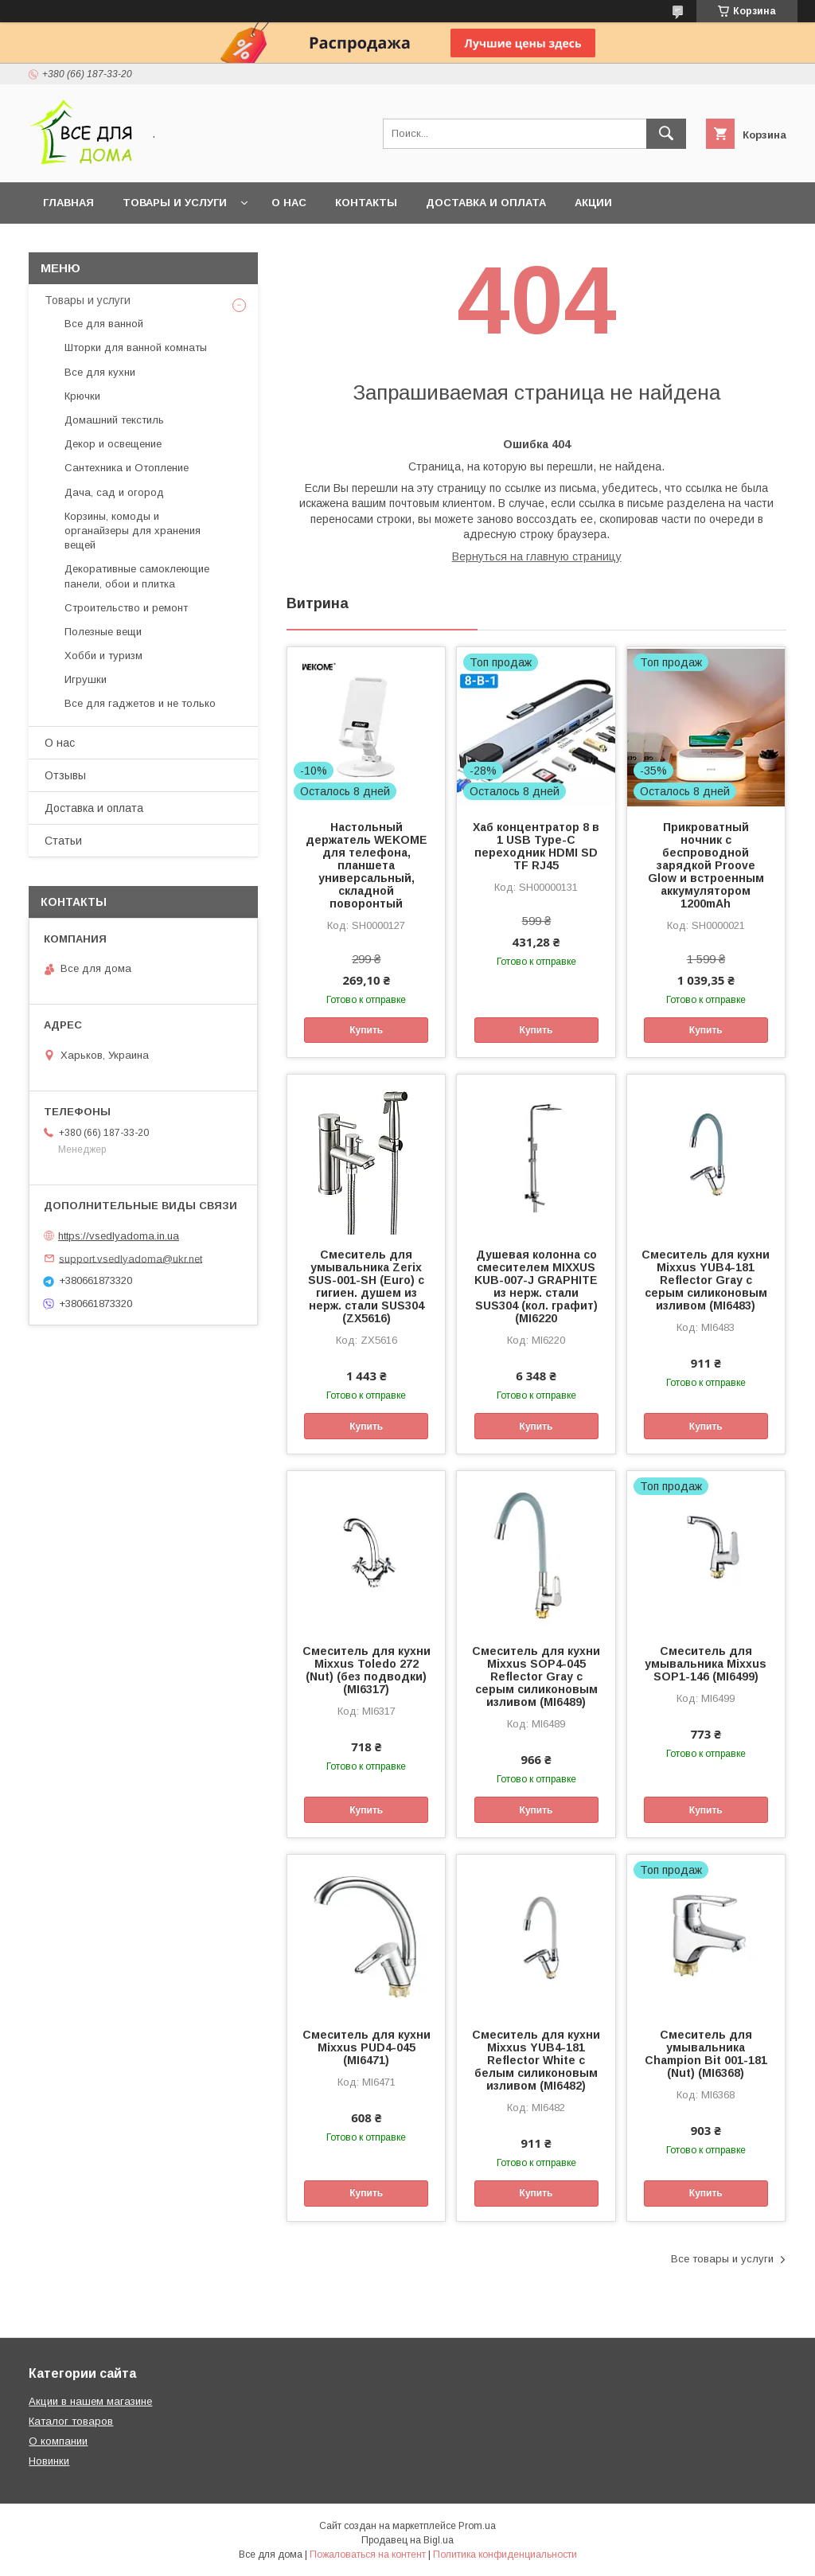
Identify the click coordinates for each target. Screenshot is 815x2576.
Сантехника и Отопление (126, 468)
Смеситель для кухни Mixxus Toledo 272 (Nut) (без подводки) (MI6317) (366, 1670)
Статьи (63, 840)
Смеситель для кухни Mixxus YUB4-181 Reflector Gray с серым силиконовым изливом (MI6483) (705, 1280)
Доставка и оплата (486, 203)
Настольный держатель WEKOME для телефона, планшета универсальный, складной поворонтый (366, 865)
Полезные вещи (103, 632)
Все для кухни (99, 372)
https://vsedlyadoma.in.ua (118, 1236)
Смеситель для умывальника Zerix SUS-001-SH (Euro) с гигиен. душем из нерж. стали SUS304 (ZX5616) (366, 1286)
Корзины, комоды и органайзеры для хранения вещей (132, 530)
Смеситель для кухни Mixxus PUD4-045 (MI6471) (366, 2047)
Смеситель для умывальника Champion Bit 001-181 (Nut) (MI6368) (706, 2053)
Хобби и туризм (103, 656)
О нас (288, 203)
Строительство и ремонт (126, 608)
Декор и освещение (113, 444)
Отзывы (65, 775)
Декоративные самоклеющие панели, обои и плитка (136, 576)
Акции (593, 203)
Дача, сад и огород (114, 492)
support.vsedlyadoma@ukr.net (130, 1258)
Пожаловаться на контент (368, 2554)
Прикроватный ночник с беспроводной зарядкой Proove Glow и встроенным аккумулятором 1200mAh (706, 865)
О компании (58, 2441)
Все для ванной (103, 324)
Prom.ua (477, 2525)
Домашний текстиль (114, 420)
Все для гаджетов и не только (140, 703)
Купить (366, 1030)
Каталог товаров (71, 2421)
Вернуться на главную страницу (537, 556)
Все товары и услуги (722, 2259)
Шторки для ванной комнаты (135, 347)
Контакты (366, 203)
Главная (68, 203)
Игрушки (85, 679)
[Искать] (666, 134)
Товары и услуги (175, 203)
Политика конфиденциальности (505, 2554)
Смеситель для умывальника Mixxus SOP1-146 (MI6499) (705, 1664)
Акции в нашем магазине (90, 2401)
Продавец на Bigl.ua (407, 2540)
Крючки (82, 396)
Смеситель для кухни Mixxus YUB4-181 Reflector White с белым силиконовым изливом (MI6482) (536, 2060)
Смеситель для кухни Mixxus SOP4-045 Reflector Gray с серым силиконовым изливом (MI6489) (536, 1676)
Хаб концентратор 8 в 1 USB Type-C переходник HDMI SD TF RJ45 (536, 846)
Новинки (49, 2461)
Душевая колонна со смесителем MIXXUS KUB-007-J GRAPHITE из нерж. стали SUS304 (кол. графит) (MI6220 (536, 1286)
